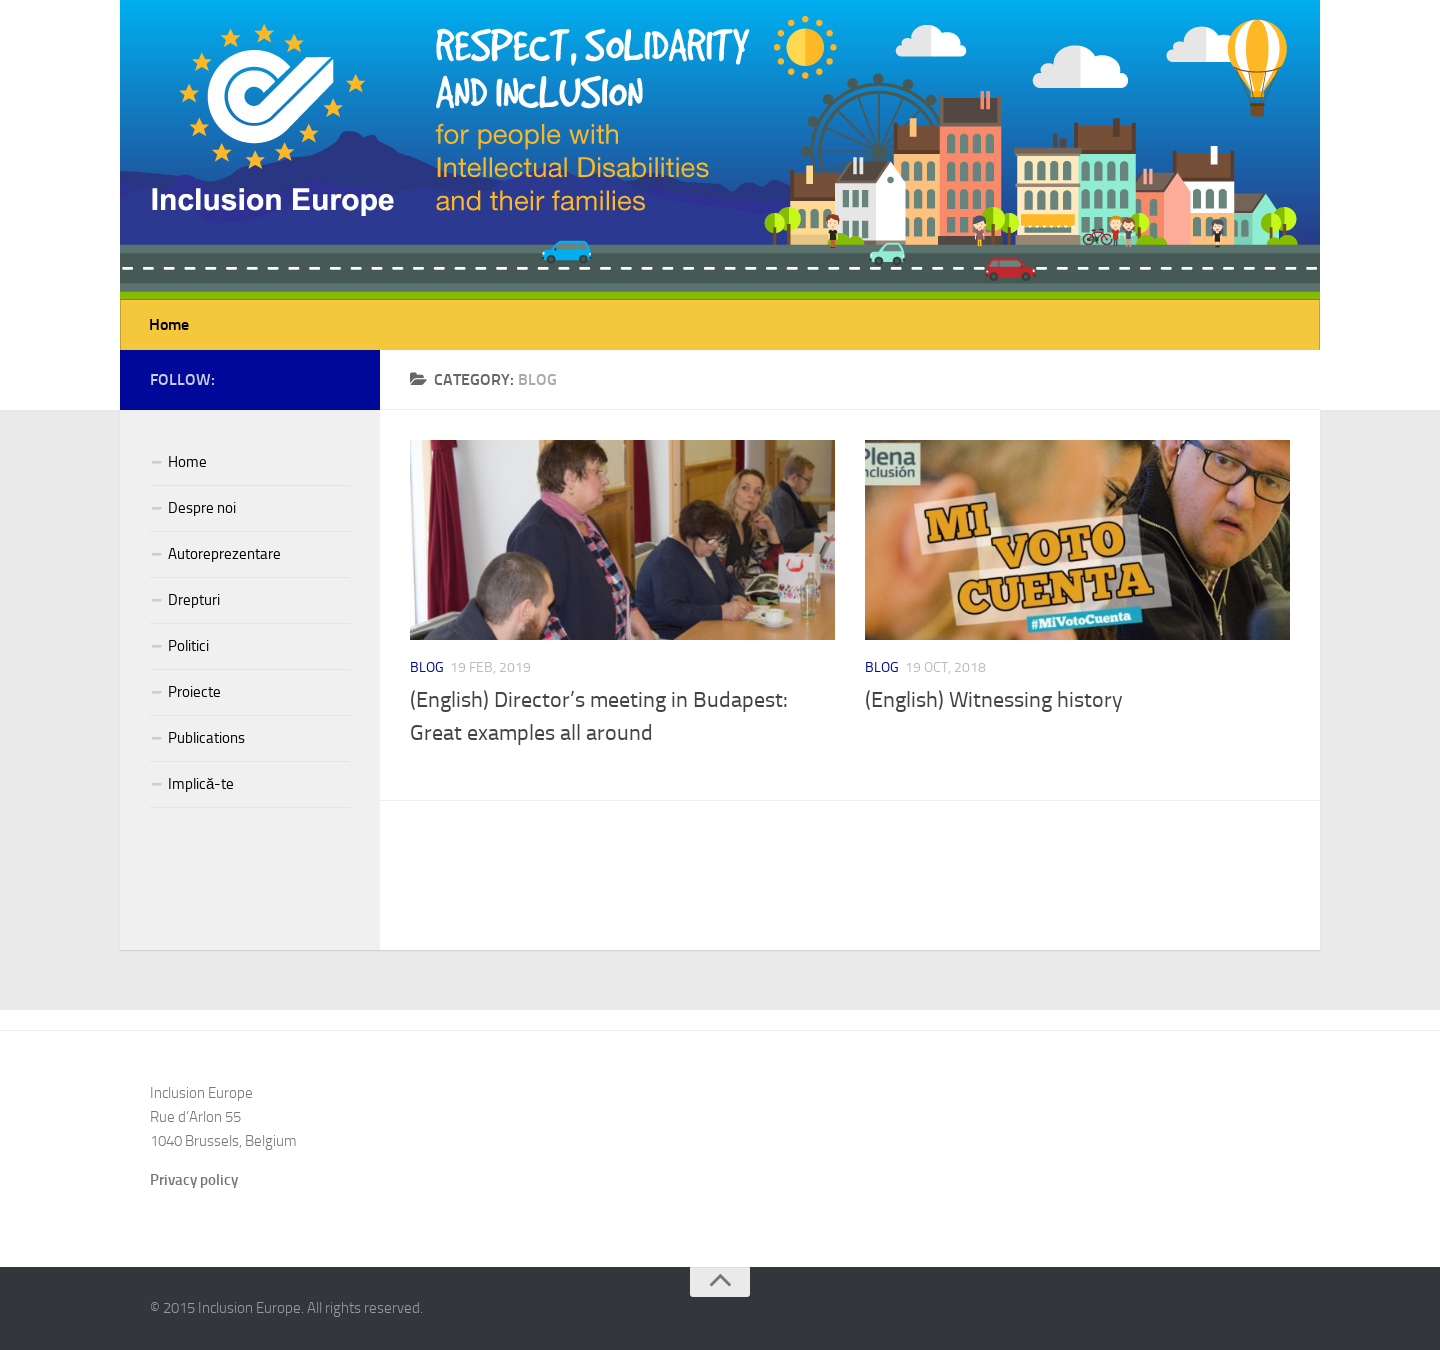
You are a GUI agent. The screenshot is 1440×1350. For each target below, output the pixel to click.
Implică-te (201, 784)
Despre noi (202, 508)
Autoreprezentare (224, 554)
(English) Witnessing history (994, 700)
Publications (206, 738)
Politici (188, 646)
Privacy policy (194, 1180)
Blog (427, 667)
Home (169, 324)
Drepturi (194, 600)
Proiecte (194, 692)
